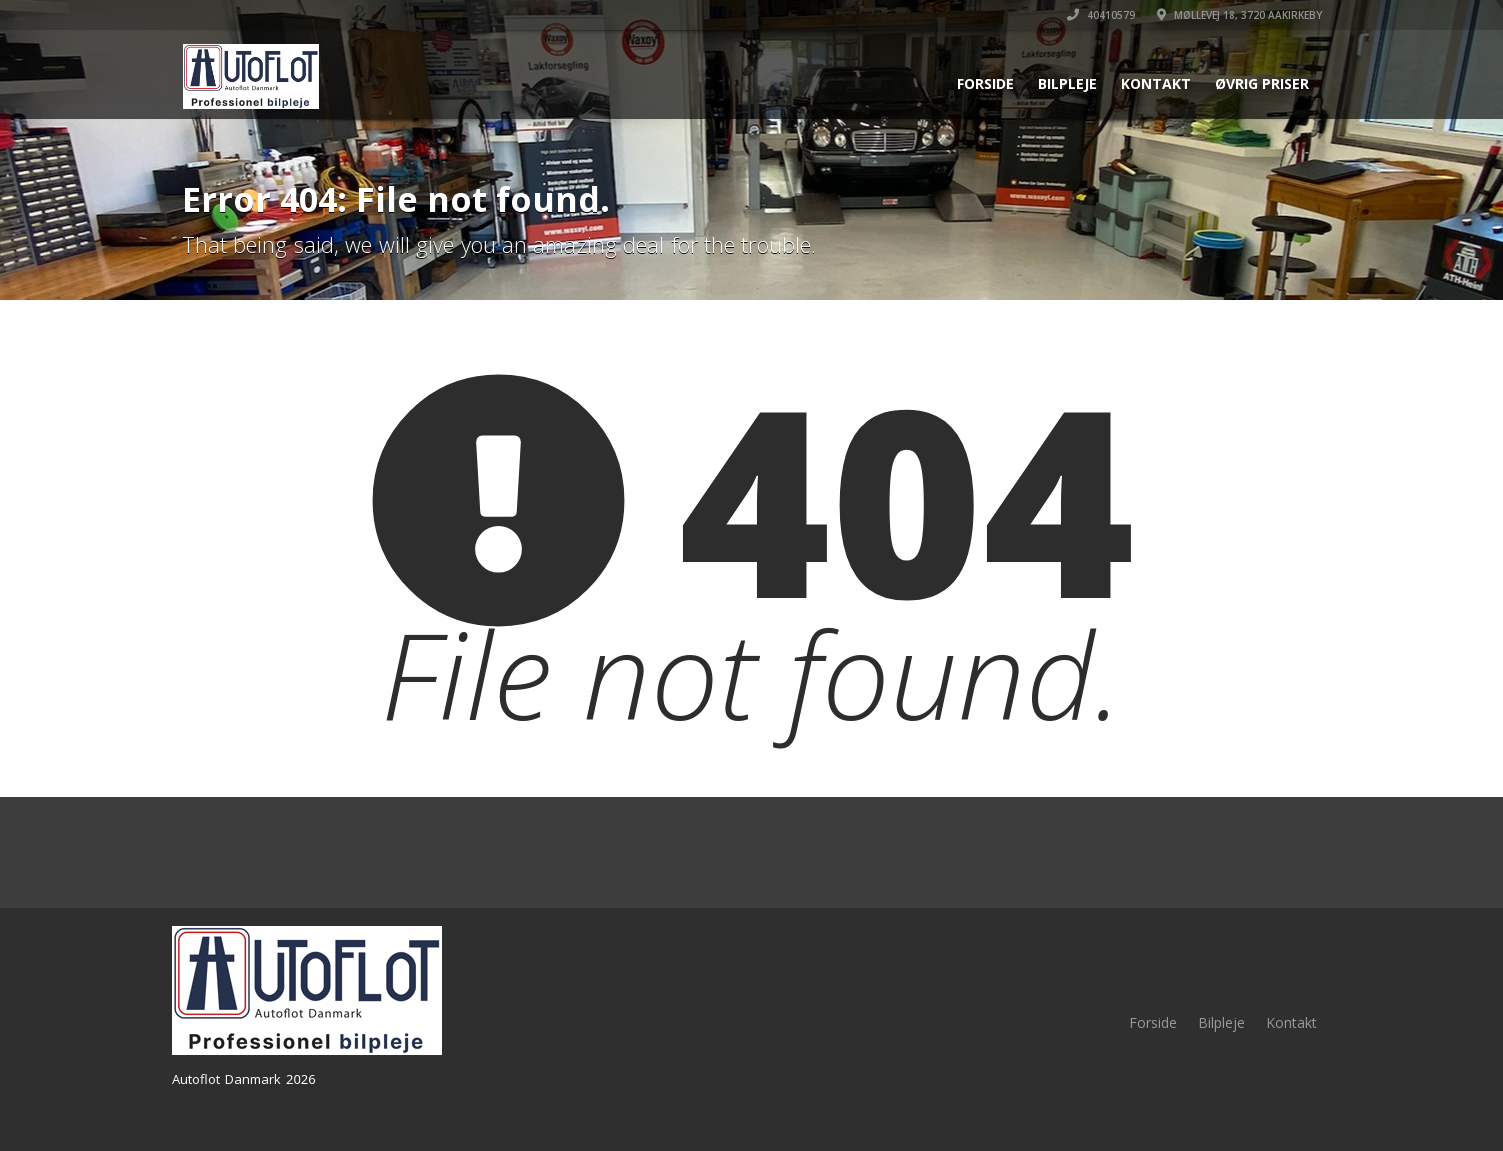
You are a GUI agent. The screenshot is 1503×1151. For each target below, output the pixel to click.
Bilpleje (1067, 83)
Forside (985, 83)
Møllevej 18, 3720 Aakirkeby (1239, 15)
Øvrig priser (1262, 83)
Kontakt (1156, 83)
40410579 (1101, 15)
